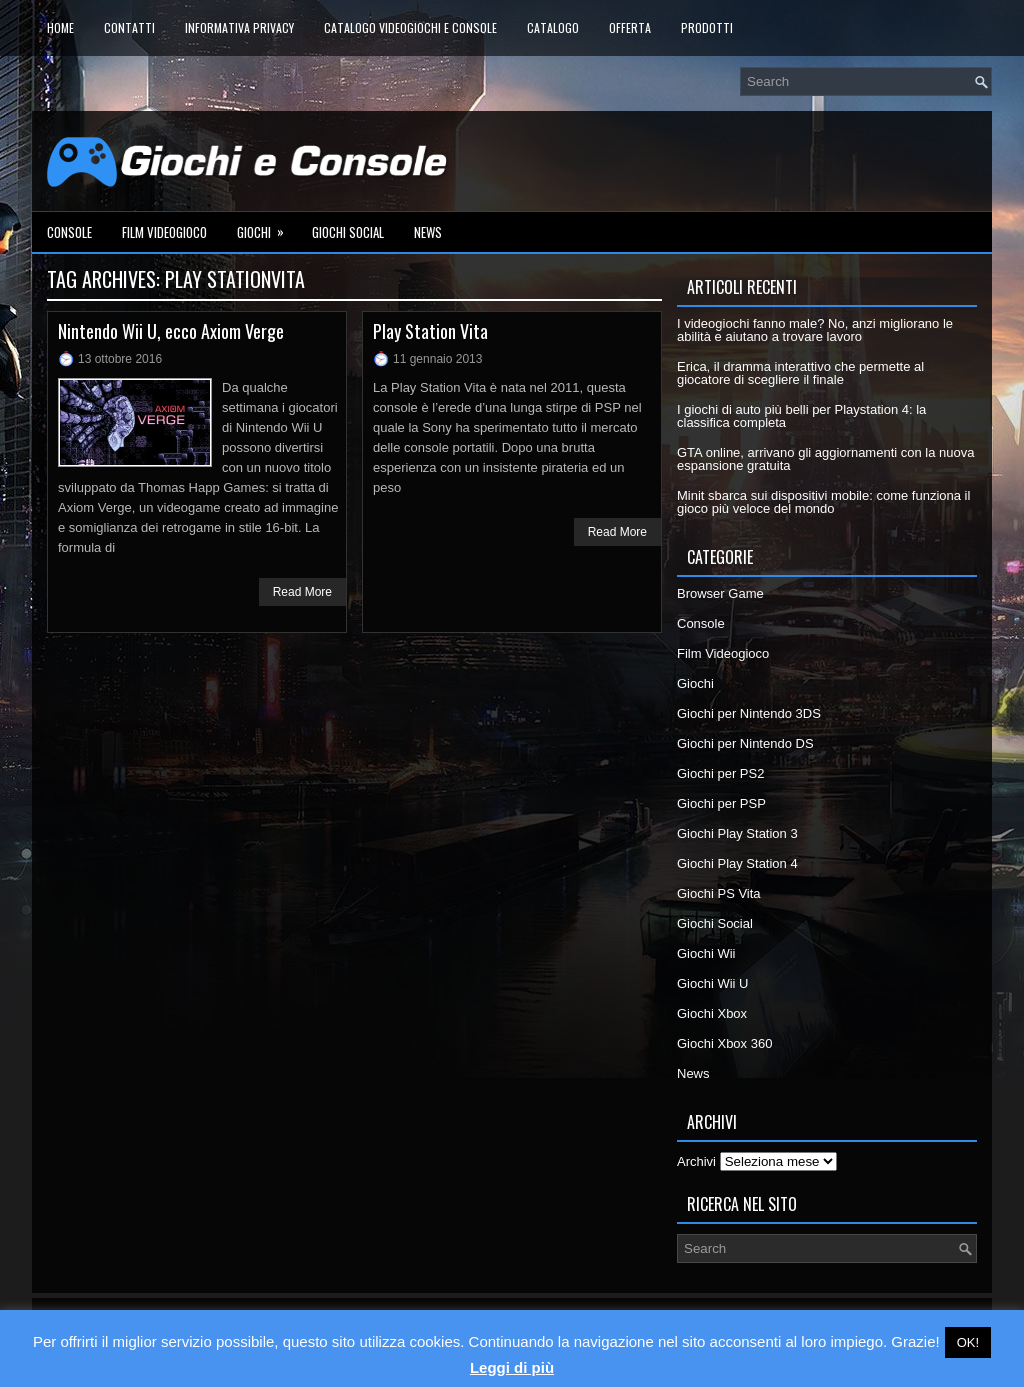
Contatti (129, 27)
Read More (302, 592)
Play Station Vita (430, 331)
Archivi (696, 1161)
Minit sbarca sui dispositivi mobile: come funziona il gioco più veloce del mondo (823, 502)
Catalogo (553, 27)
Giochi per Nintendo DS (745, 743)
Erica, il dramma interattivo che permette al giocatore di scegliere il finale (800, 373)
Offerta (630, 27)
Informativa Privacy (239, 27)
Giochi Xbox (712, 1013)
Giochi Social (348, 232)
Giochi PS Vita (719, 893)
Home (60, 27)
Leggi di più (512, 1367)
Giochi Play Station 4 (737, 863)
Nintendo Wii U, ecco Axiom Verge (171, 331)
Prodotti (707, 27)
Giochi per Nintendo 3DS (749, 713)
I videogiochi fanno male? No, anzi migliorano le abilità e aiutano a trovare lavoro (815, 330)
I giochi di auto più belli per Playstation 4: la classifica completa (801, 416)
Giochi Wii (706, 953)
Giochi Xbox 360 (724, 1043)
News (428, 232)
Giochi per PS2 (720, 773)
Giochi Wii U (713, 983)
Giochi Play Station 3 (737, 833)
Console (69, 232)
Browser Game (720, 593)
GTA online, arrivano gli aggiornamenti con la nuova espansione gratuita (826, 459)
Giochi (267, 227)
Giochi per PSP (721, 803)
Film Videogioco (164, 232)
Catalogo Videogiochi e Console (410, 27)
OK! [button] (968, 1342)
